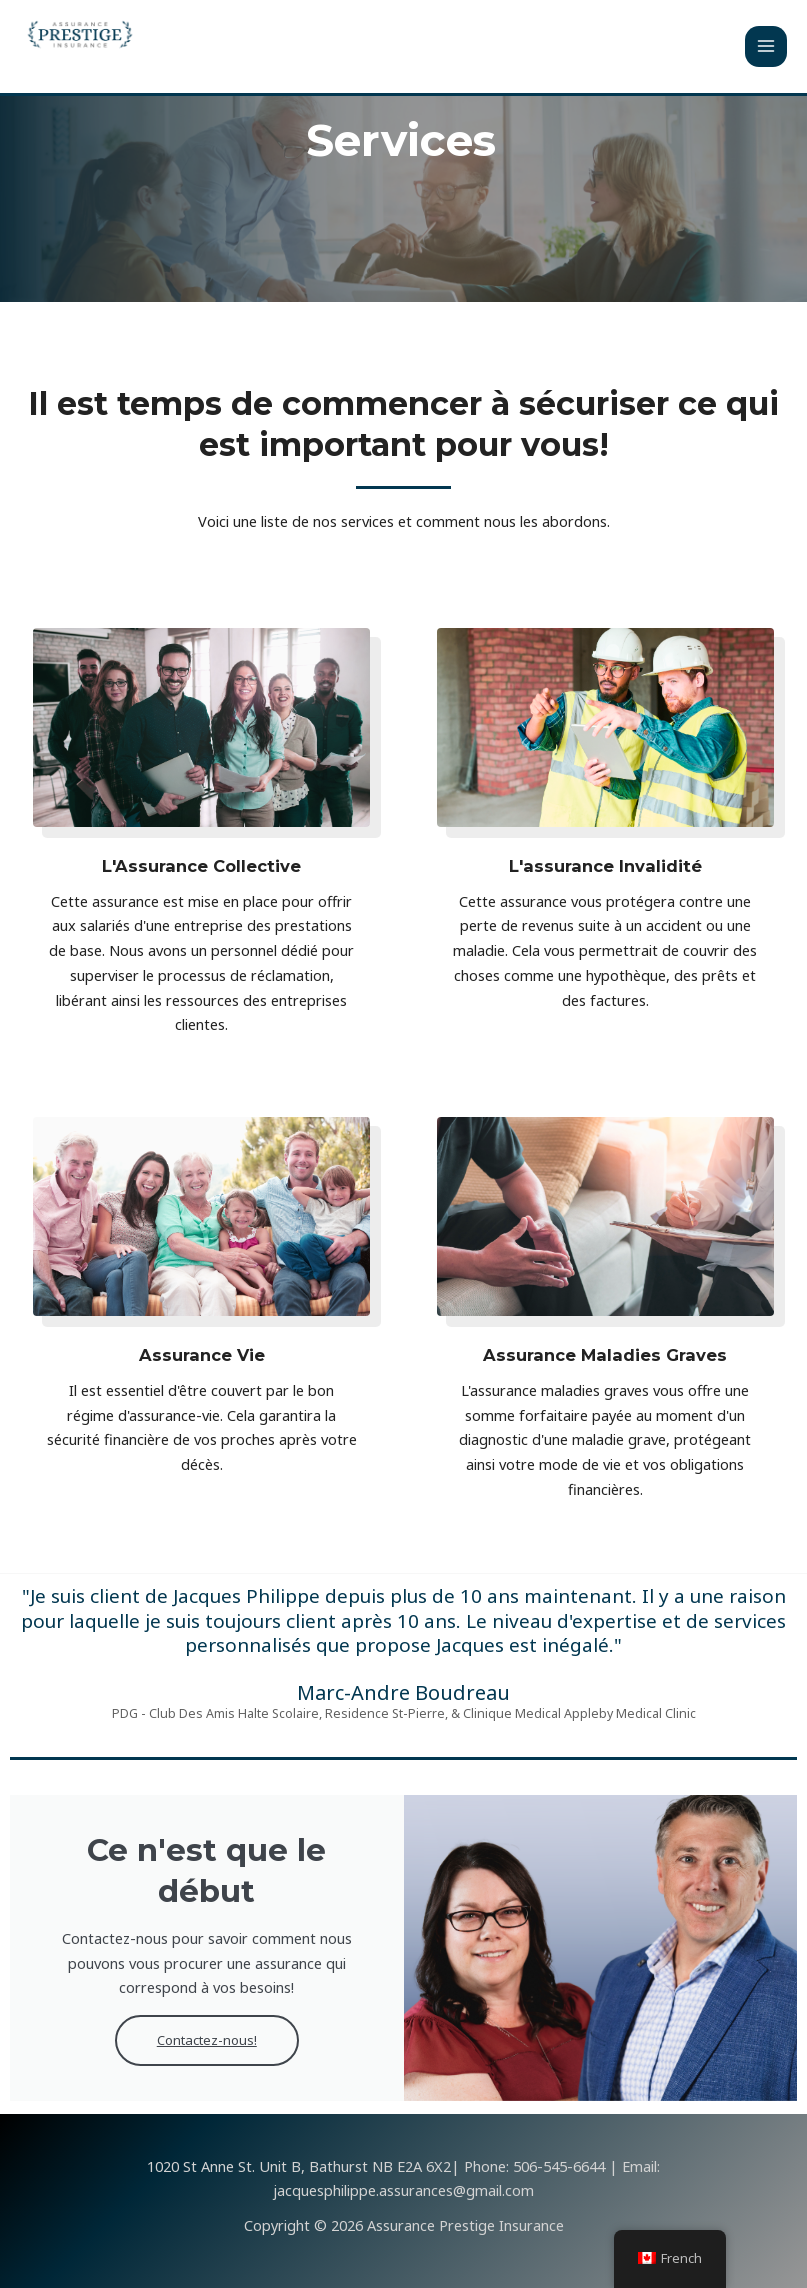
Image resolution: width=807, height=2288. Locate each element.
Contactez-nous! (206, 2043)
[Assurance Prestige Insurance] (80, 35)
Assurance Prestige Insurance (177, 66)
